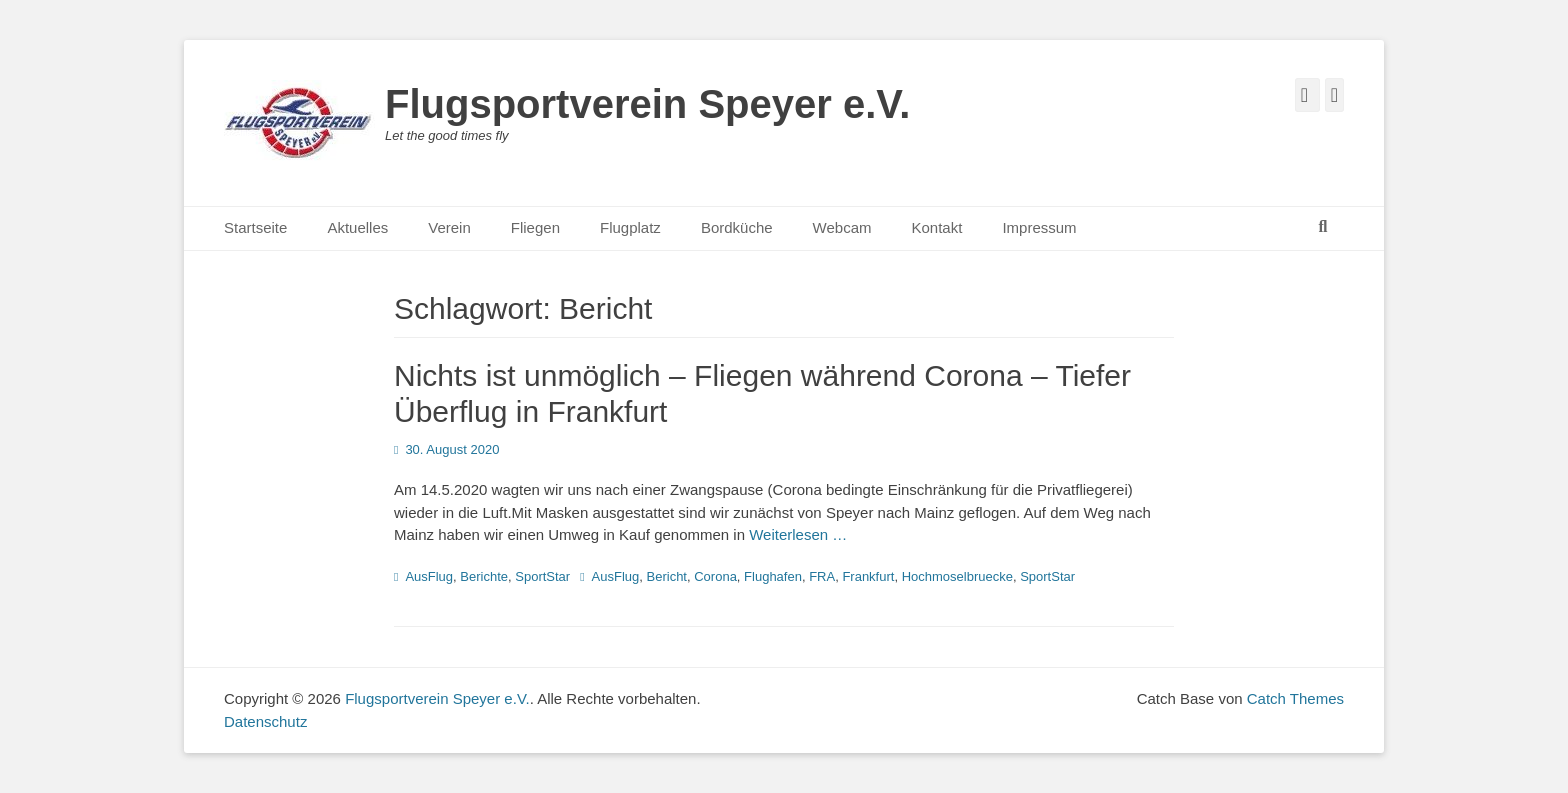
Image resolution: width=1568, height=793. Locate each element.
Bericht (667, 576)
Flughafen (773, 576)
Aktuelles (357, 227)
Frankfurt (868, 576)
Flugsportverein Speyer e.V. (647, 104)
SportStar (542, 576)
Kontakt (937, 227)
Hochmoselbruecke (957, 576)
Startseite (255, 227)
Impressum (1039, 227)
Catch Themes (1295, 698)
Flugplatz (630, 227)
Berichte (484, 576)
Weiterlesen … (798, 534)
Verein (449, 227)
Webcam (842, 227)
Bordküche (737, 227)
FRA (822, 576)
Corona (715, 576)
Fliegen (535, 227)
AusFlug (429, 576)
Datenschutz (265, 721)
